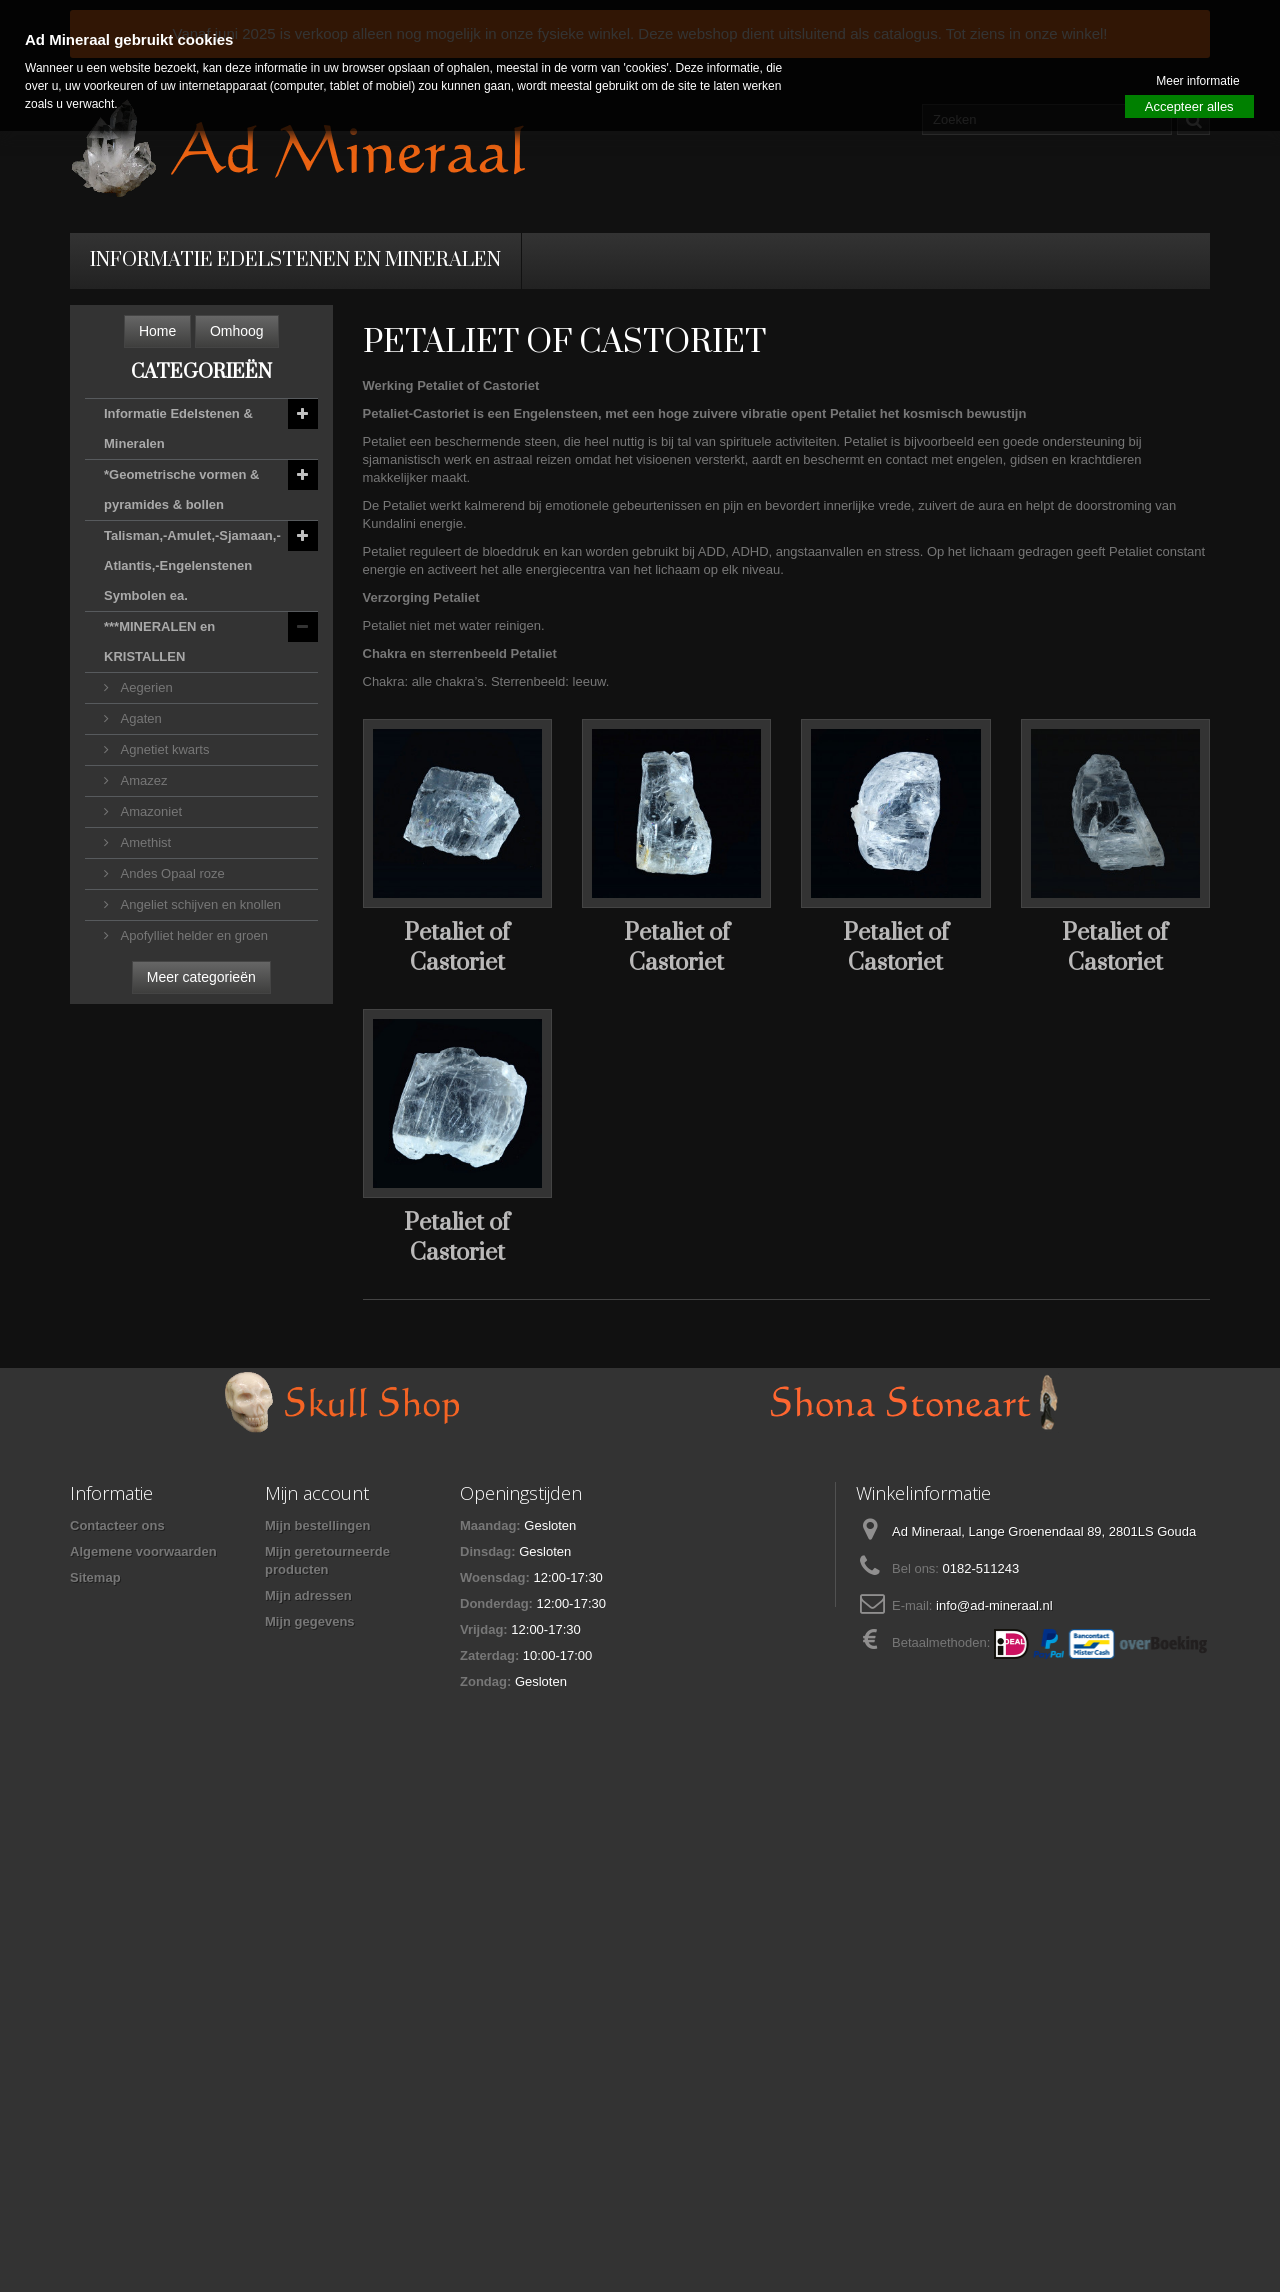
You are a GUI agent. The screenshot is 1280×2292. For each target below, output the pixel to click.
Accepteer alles (1189, 106)
